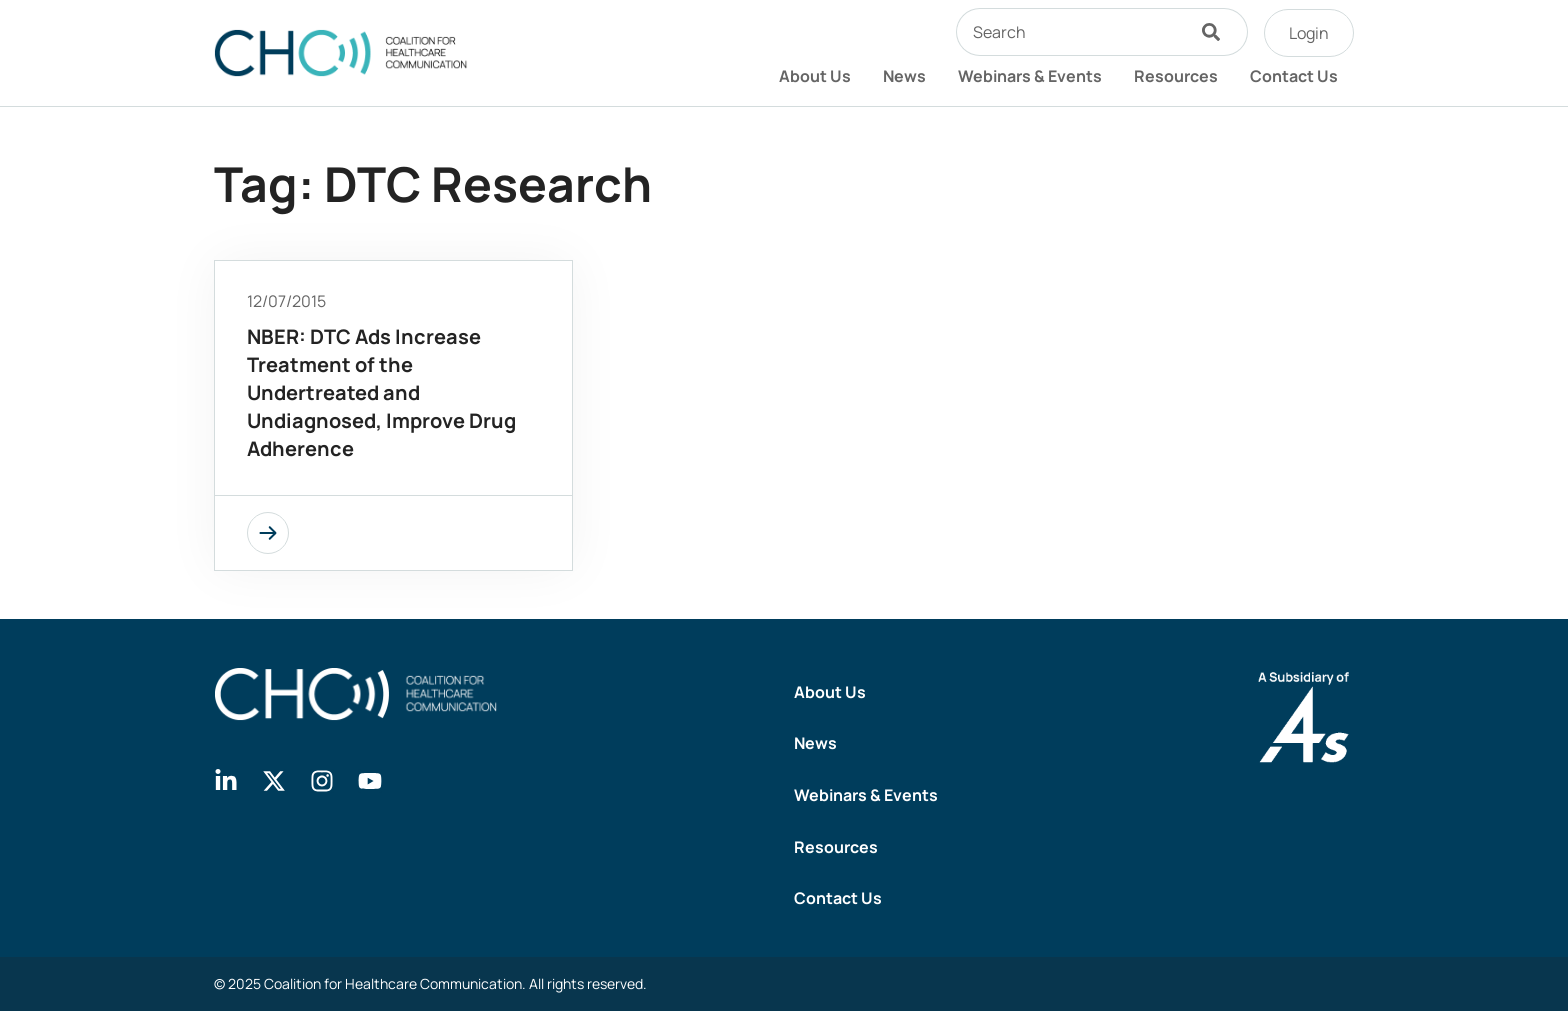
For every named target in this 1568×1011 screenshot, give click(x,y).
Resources (1176, 76)
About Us (815, 76)
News (904, 76)
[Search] (1216, 32)
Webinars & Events (1030, 76)
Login (1309, 33)
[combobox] (1070, 32)
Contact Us (1294, 76)
